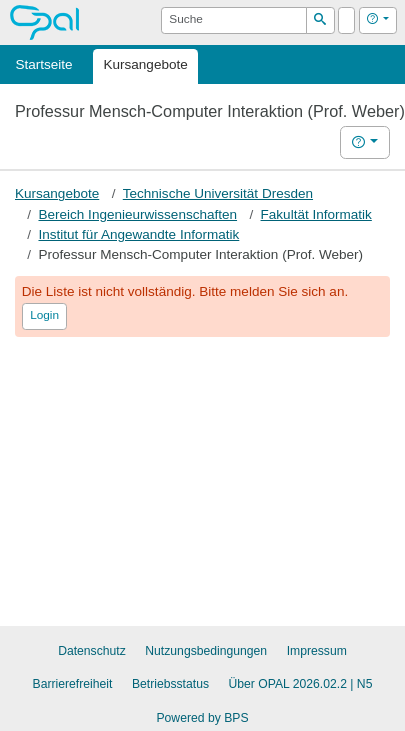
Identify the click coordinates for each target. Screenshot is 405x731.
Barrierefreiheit (73, 684)
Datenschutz (92, 651)
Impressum (317, 651)
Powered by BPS (202, 718)
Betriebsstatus (170, 684)
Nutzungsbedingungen (206, 651)
